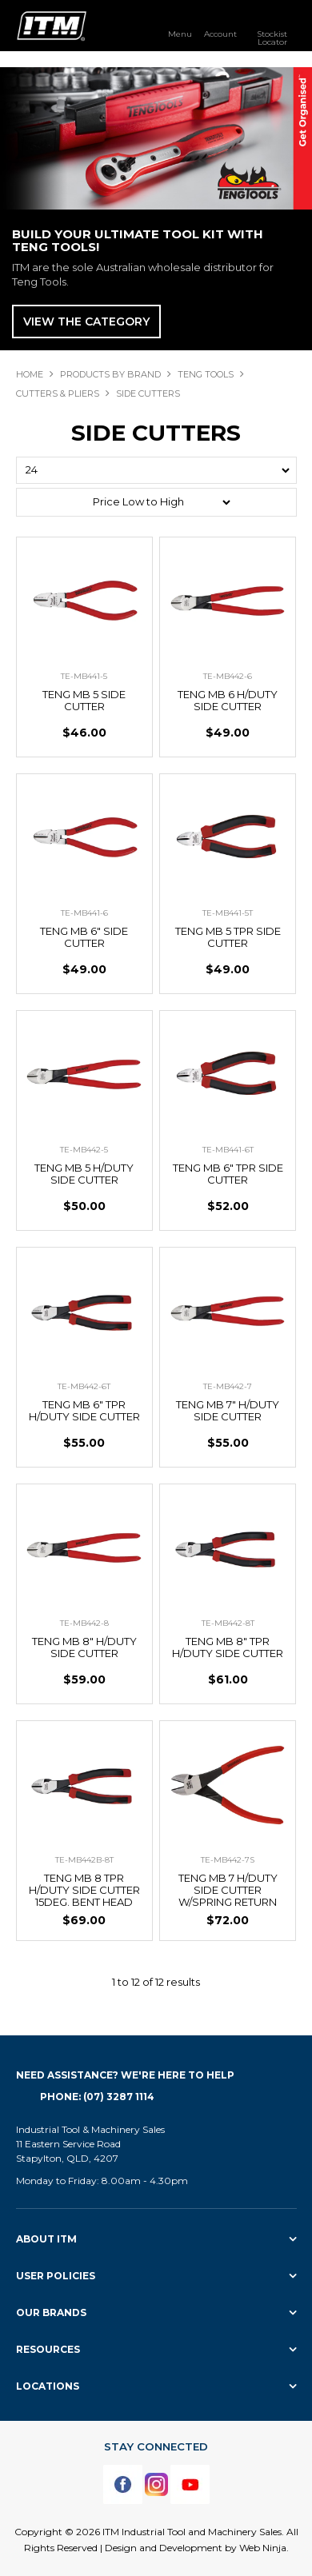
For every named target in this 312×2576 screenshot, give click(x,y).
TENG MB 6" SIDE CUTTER (84, 937)
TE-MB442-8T (228, 1623)
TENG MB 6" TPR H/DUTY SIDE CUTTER (84, 1410)
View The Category (86, 321)
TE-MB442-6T (84, 1386)
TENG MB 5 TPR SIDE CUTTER (228, 937)
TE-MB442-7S (227, 1860)
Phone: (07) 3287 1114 (97, 2097)
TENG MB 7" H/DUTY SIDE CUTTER (227, 1410)
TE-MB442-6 (227, 676)
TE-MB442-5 (84, 1149)
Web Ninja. (264, 2548)
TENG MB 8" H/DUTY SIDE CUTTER (84, 1647)
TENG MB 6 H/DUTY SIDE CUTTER (228, 700)
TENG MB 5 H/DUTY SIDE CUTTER (84, 1173)
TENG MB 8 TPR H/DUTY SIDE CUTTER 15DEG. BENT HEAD (84, 1889)
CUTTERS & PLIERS (57, 393)
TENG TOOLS (206, 374)
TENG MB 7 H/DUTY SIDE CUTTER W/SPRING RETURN (228, 1889)
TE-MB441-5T (227, 913)
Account (220, 33)
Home (29, 374)
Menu (180, 33)
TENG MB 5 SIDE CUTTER (84, 700)
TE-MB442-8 (84, 1623)
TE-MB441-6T (228, 1149)
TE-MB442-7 (227, 1386)
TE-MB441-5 (84, 676)
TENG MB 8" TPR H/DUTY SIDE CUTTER (227, 1647)
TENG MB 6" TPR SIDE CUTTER (228, 1173)
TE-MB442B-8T (84, 1860)
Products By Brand (110, 374)
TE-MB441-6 (84, 913)
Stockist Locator (272, 37)
